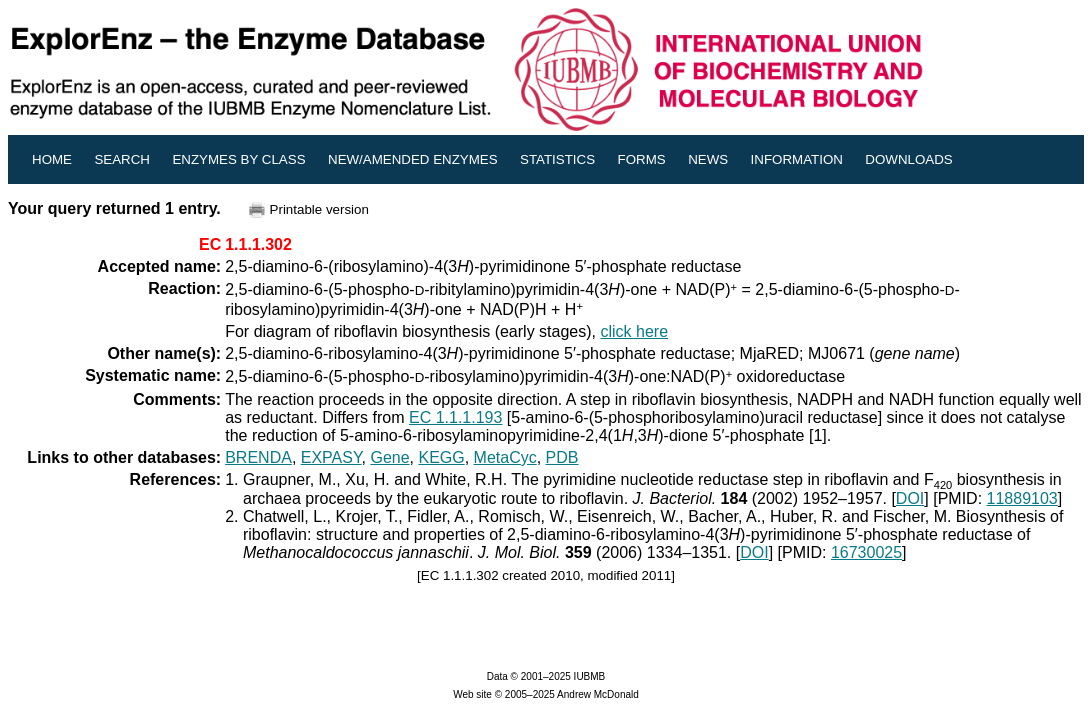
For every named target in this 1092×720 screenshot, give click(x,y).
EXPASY (331, 457)
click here (634, 331)
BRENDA (258, 457)
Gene (389, 457)
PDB (562, 457)
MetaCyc (505, 457)
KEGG (441, 457)
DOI (910, 498)
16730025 (866, 552)
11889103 (1022, 498)
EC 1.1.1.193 (455, 417)
